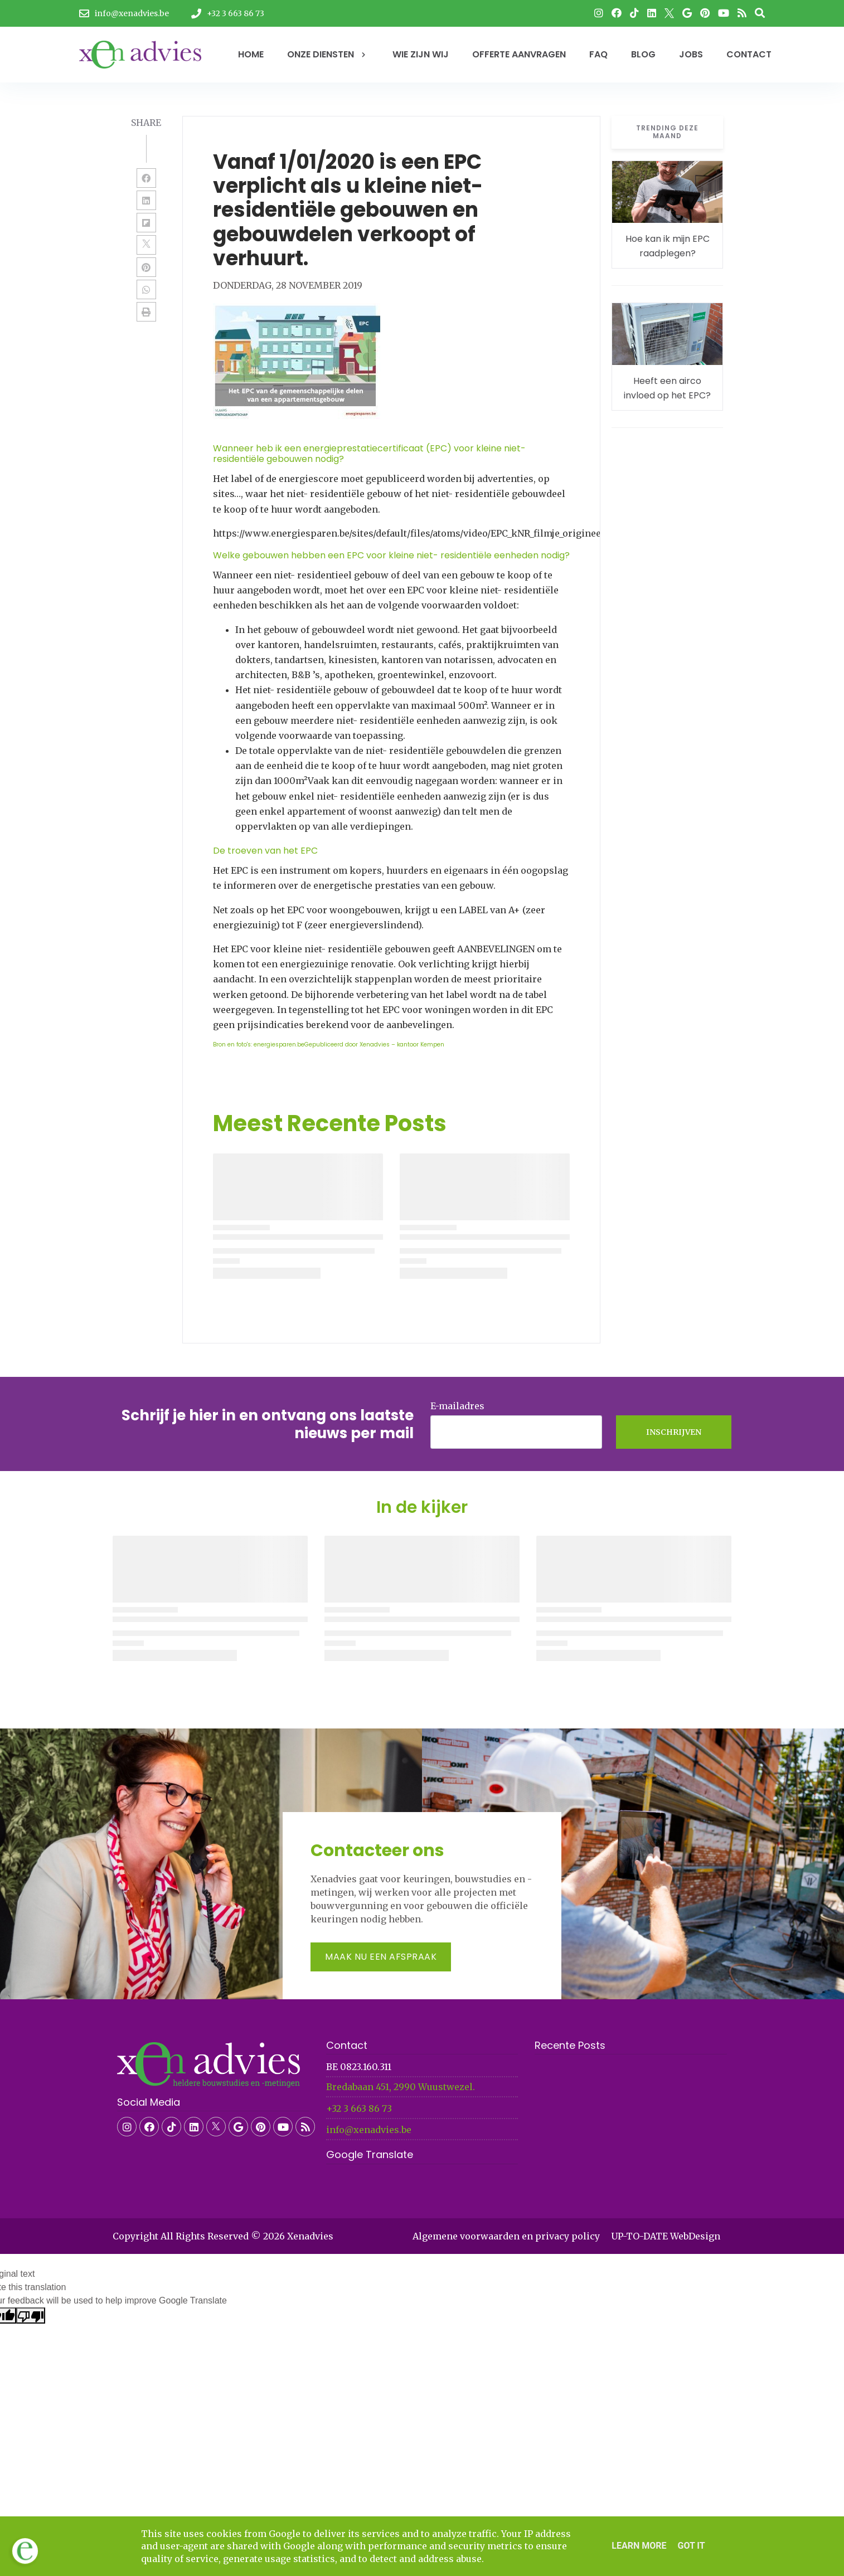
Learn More (639, 2545)
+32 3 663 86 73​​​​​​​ (359, 2108)
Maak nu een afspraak (380, 1956)
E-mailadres (457, 1405)
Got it (691, 2545)
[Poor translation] (30, 2315)
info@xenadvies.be (368, 2129)
